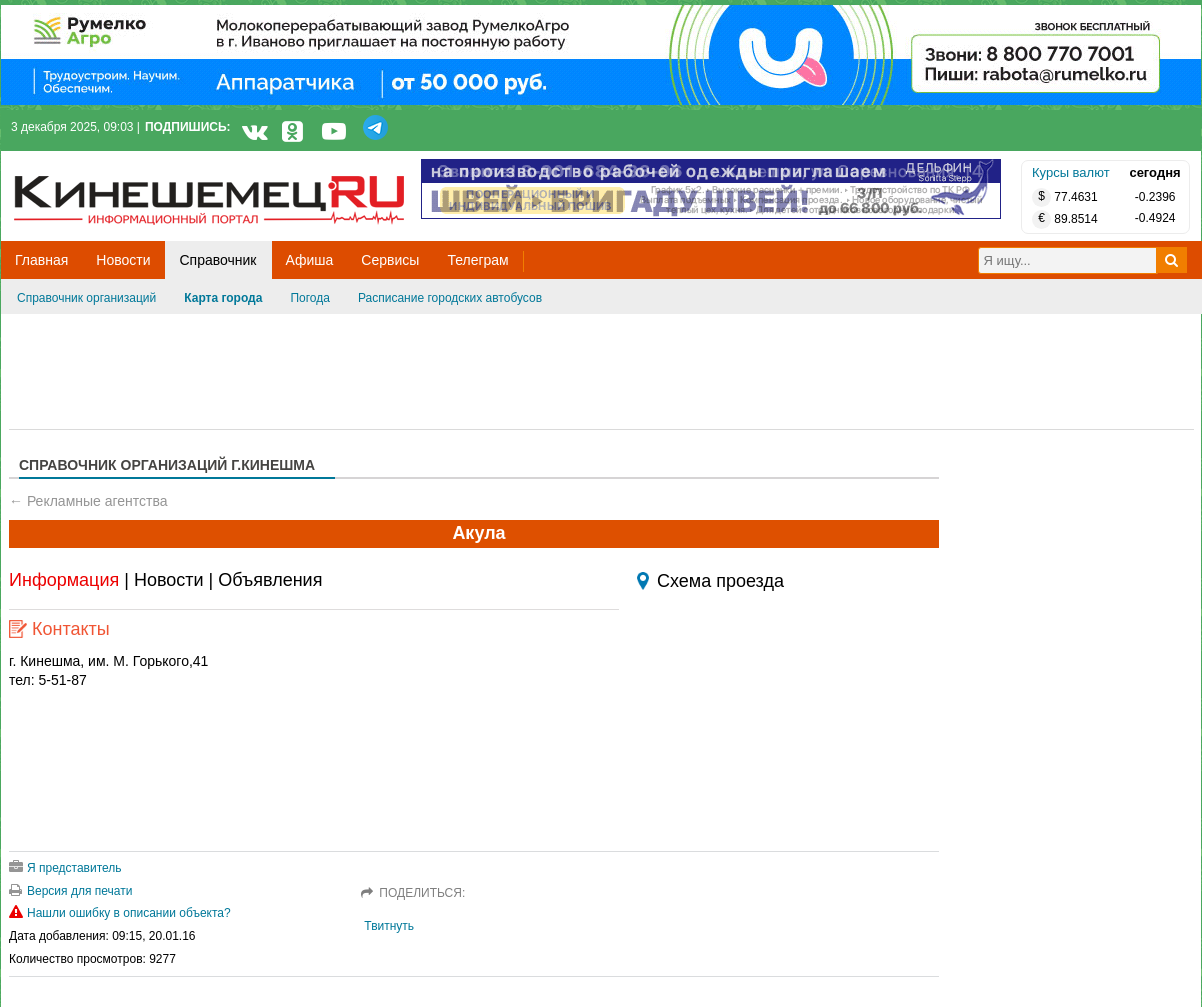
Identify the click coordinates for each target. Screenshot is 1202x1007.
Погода (310, 298)
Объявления (270, 580)
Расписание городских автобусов (450, 298)
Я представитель (65, 868)
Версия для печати (70, 891)
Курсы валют (1071, 172)
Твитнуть (389, 926)
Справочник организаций (86, 298)
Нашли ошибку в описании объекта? (120, 913)
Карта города (223, 298)
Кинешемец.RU (88, 161)
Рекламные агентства (97, 501)
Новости (169, 580)
